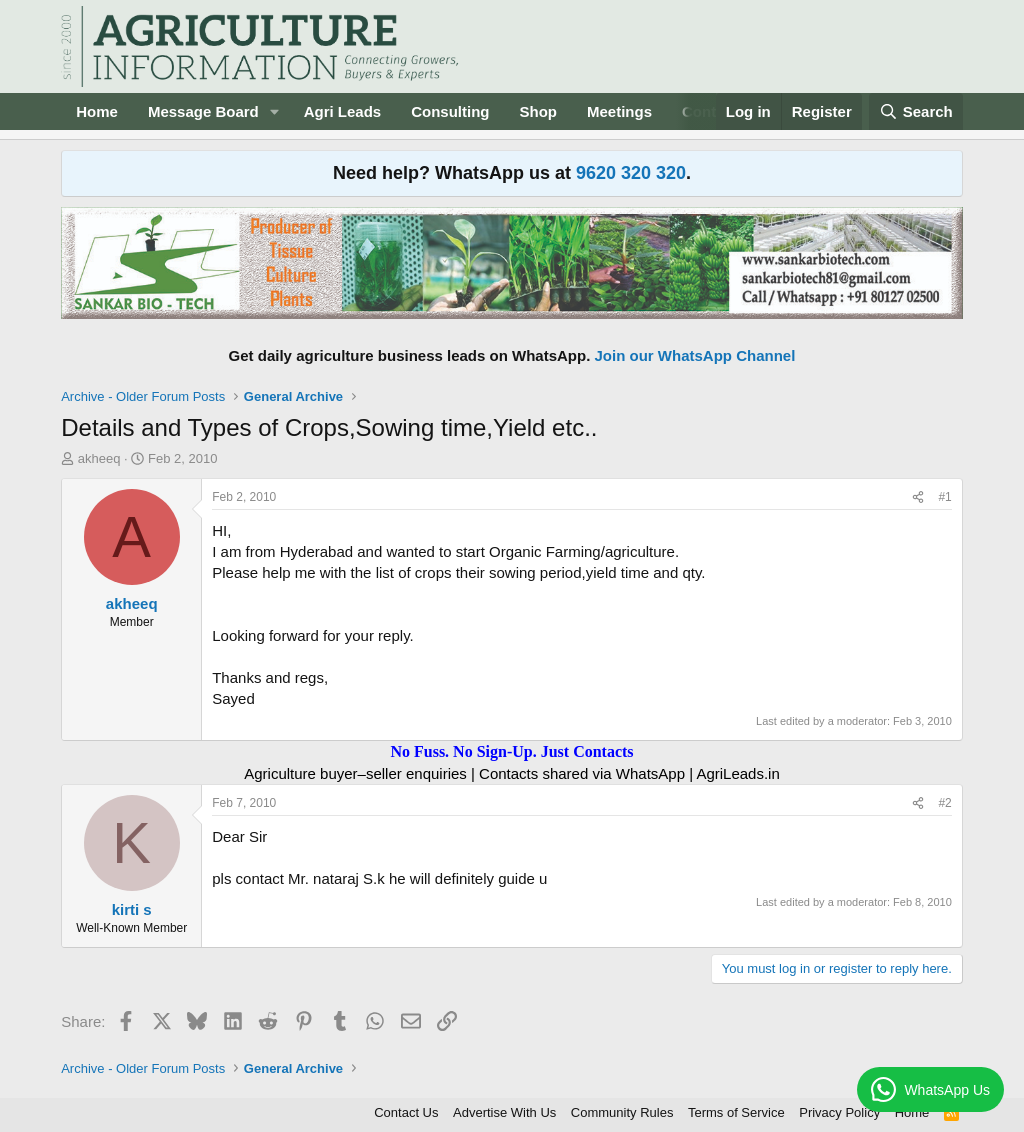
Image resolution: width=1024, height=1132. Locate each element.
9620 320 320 (631, 173)
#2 (944, 803)
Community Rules (622, 1112)
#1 (944, 497)
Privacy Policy (839, 1112)
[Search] (916, 111)
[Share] (918, 497)
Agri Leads (343, 111)
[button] (275, 111)
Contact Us (406, 1112)
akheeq (99, 458)
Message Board (203, 111)
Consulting (450, 111)
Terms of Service (736, 1112)
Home (97, 111)
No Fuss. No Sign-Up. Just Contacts (511, 751)
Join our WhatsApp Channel (695, 355)
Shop (539, 111)
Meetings (619, 111)
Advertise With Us (504, 1112)
